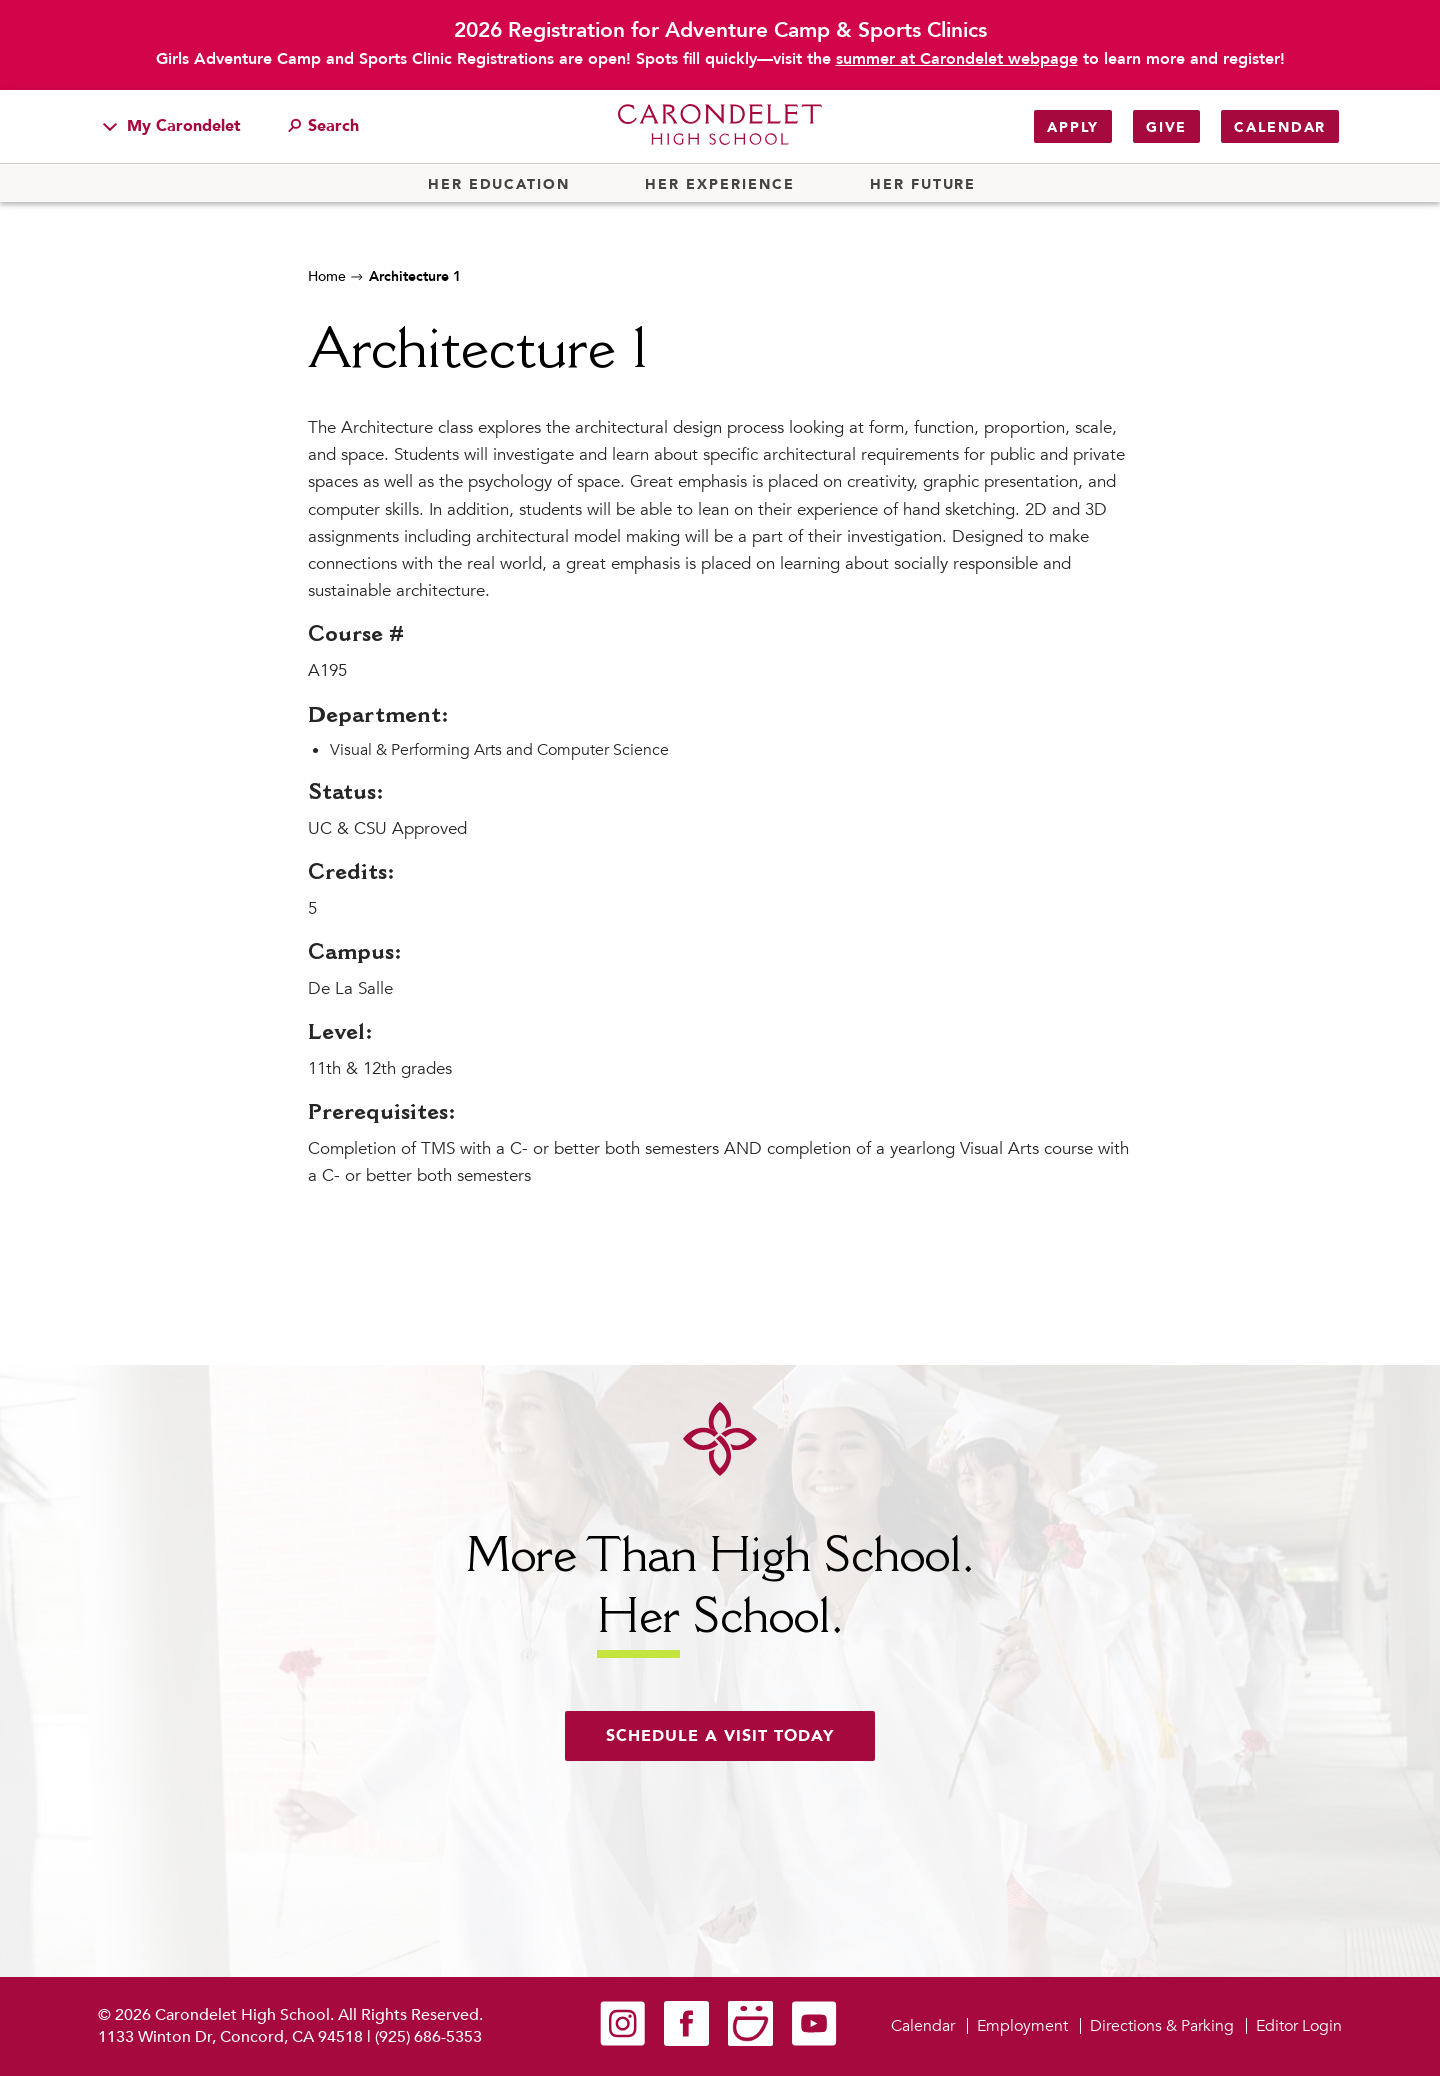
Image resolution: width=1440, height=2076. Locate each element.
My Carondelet (172, 126)
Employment (1022, 2026)
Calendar (1280, 127)
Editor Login (1299, 2026)
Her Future (923, 185)
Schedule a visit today (720, 1736)
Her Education (499, 185)
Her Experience (719, 185)
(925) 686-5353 (428, 2037)
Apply (1073, 127)
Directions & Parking (1162, 2026)
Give (1166, 127)
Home (327, 276)
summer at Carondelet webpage (957, 59)
